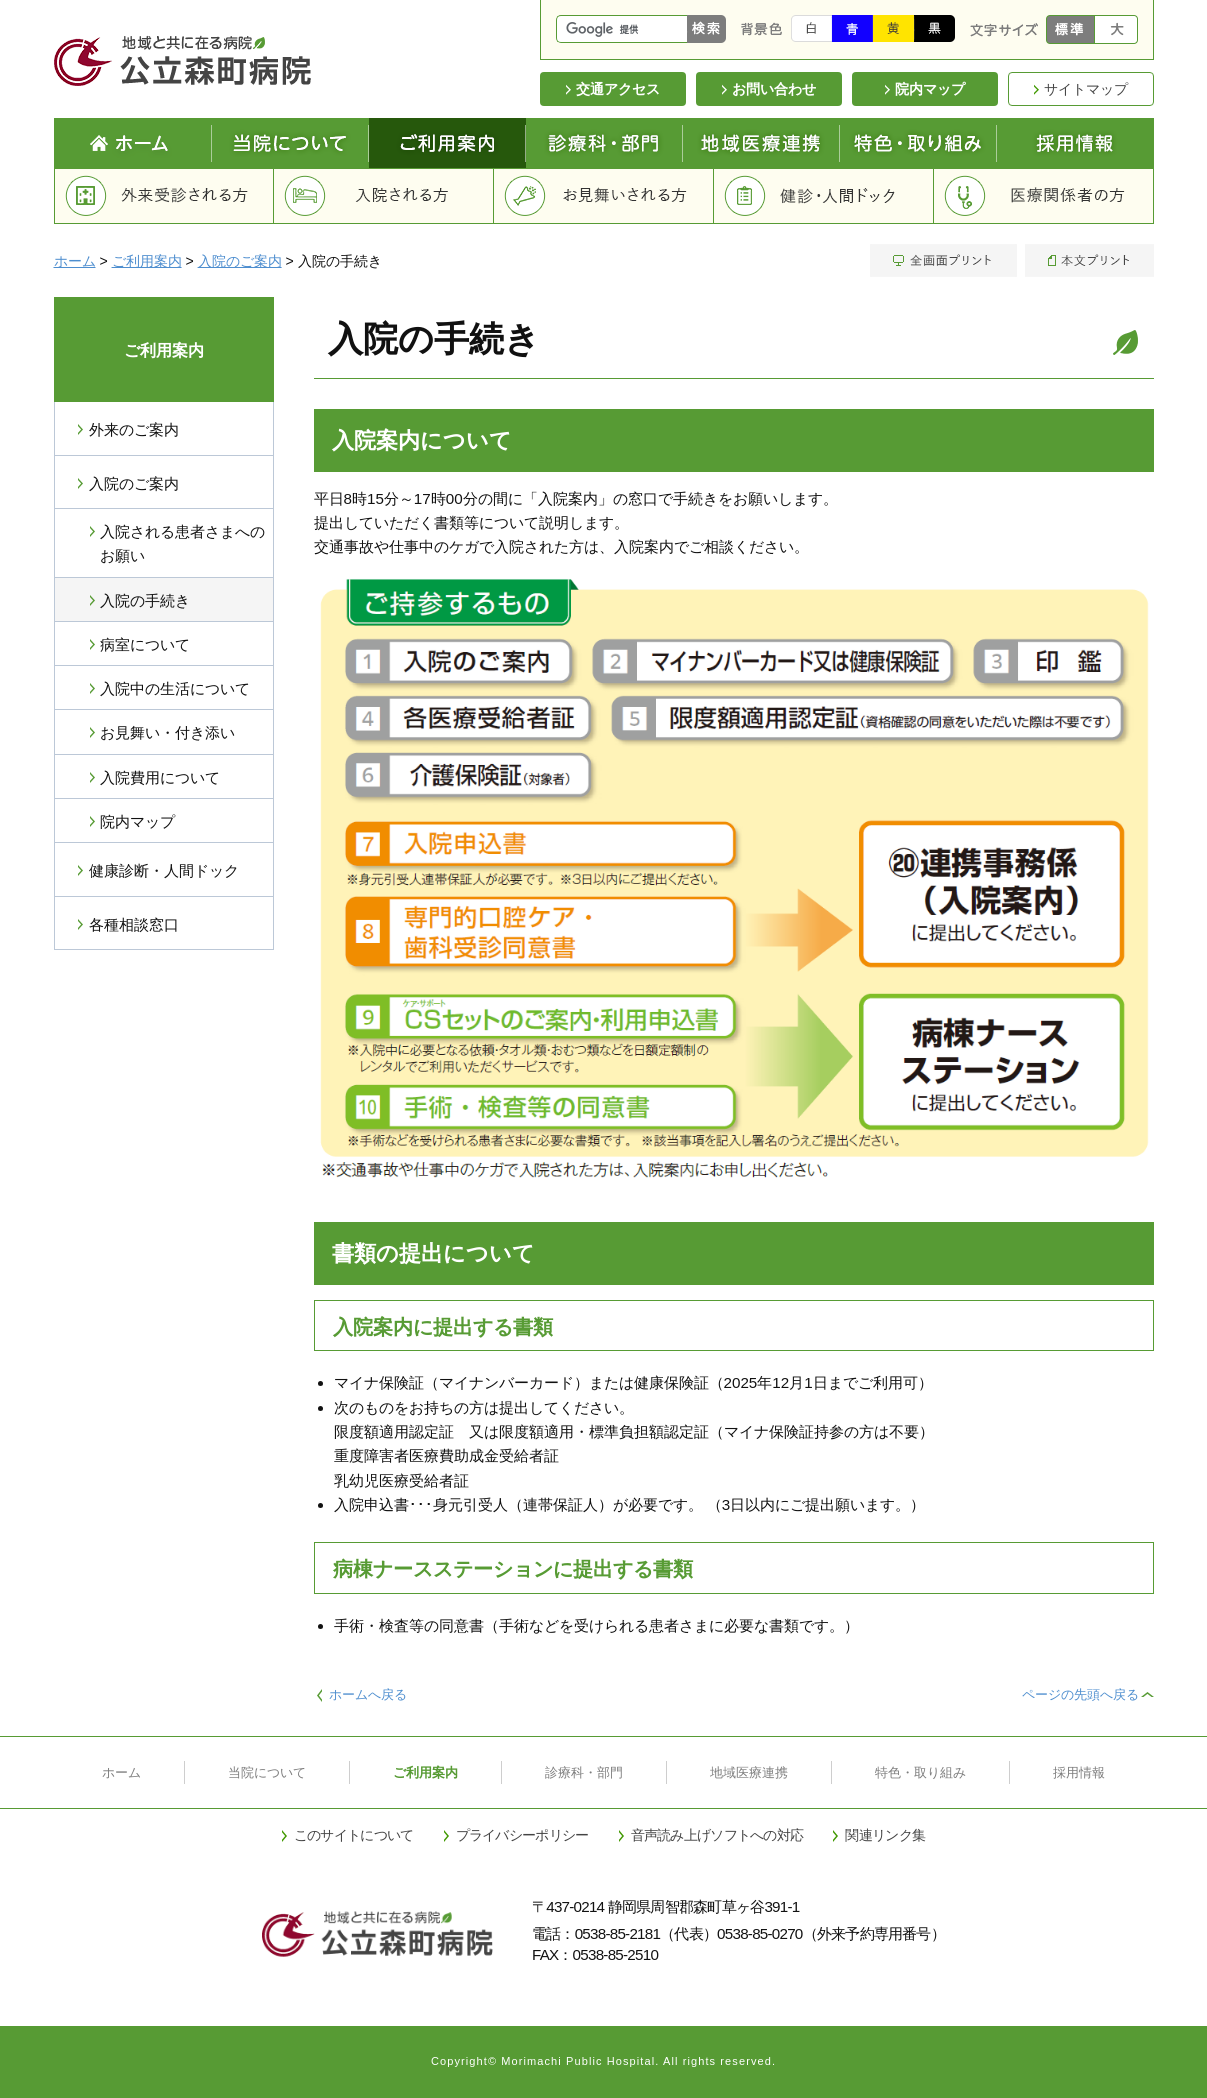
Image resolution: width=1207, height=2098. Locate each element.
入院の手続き (145, 600)
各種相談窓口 (134, 924)
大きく (1116, 29)
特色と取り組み (918, 143)
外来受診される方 (164, 196)
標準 (1070, 29)
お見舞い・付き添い (167, 732)
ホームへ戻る (368, 1694)
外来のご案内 (134, 429)
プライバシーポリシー (522, 1835)
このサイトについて (354, 1835)
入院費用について (160, 777)
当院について (290, 143)
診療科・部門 (604, 143)
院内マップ (137, 821)
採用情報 (1075, 143)
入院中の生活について (175, 688)
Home (133, 143)
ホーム (75, 261)
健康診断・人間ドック (164, 870)
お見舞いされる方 (604, 196)
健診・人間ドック (824, 196)
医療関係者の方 (1044, 196)
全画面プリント (945, 260)
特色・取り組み (920, 1772)
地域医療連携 (761, 143)
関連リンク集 (885, 1835)
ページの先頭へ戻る (1080, 1694)
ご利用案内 (447, 143)
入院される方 (384, 196)
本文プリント (1087, 260)
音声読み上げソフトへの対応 (717, 1835)
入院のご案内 (240, 261)
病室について (145, 644)
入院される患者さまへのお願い (182, 543)
